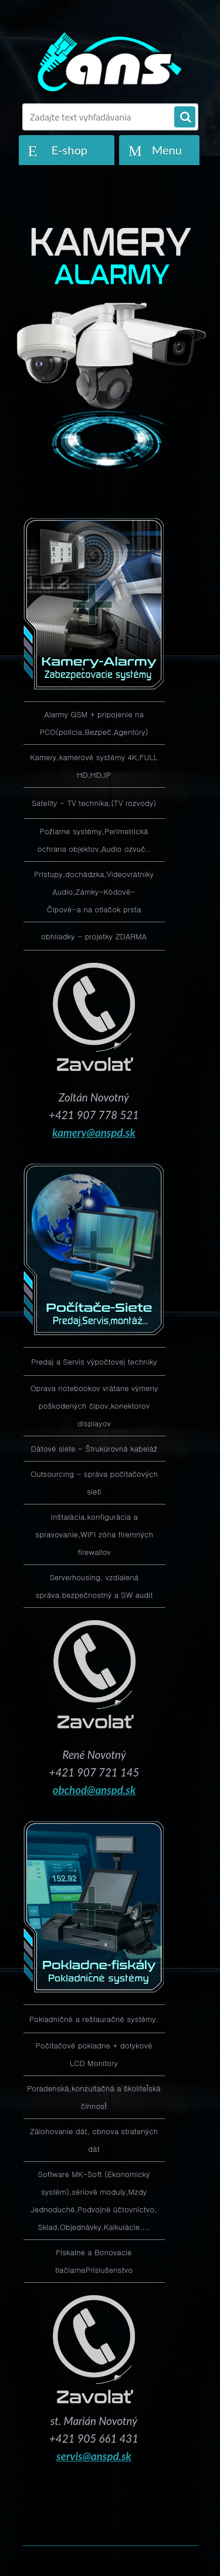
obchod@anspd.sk (94, 1790)
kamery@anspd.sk (94, 1132)
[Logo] (107, 63)
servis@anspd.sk (93, 2456)
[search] (184, 117)
